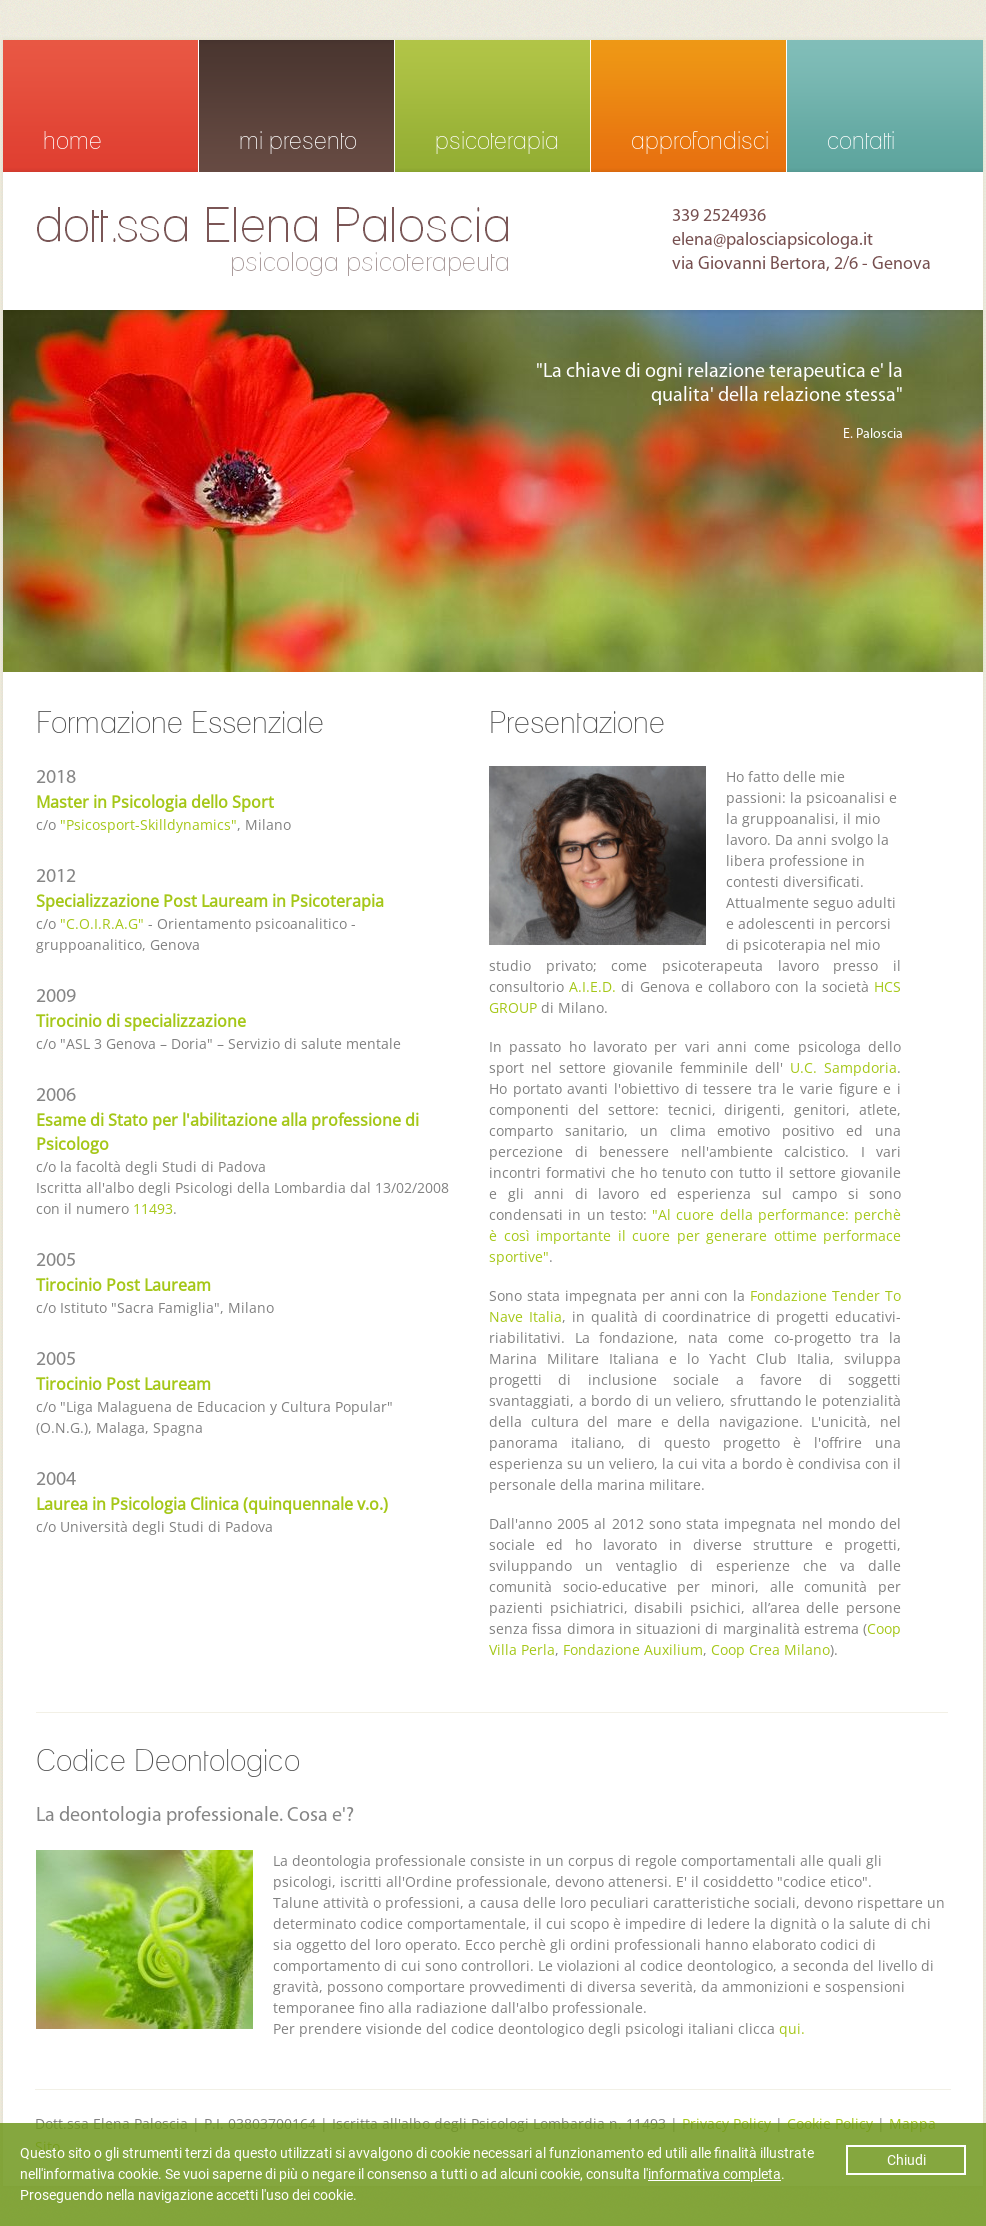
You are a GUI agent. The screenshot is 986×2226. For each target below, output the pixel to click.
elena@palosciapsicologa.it (772, 240)
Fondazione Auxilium (633, 1649)
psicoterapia (497, 140)
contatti (861, 140)
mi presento (298, 140)
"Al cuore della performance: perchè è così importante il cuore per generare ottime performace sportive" (695, 1235)
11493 (153, 1208)
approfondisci (700, 140)
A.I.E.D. (592, 986)
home (72, 140)
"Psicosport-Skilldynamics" (148, 824)
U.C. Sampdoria (843, 1067)
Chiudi (906, 2160)
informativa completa (714, 2174)
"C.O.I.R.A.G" (102, 923)
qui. (792, 2028)
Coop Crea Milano (770, 1649)
